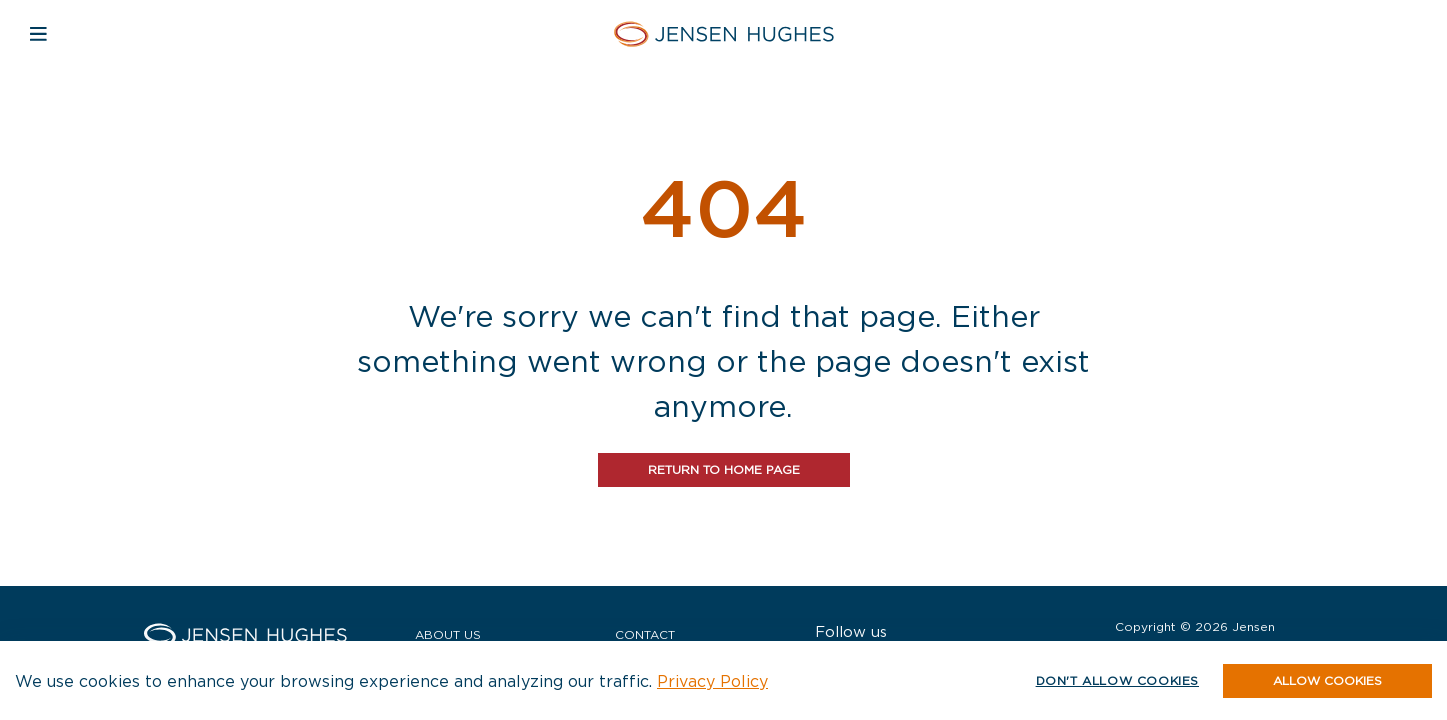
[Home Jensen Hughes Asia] (723, 33)
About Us (448, 634)
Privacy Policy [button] (712, 681)
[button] (1327, 681)
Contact (645, 634)
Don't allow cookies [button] (1117, 680)
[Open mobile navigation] (38, 33)
